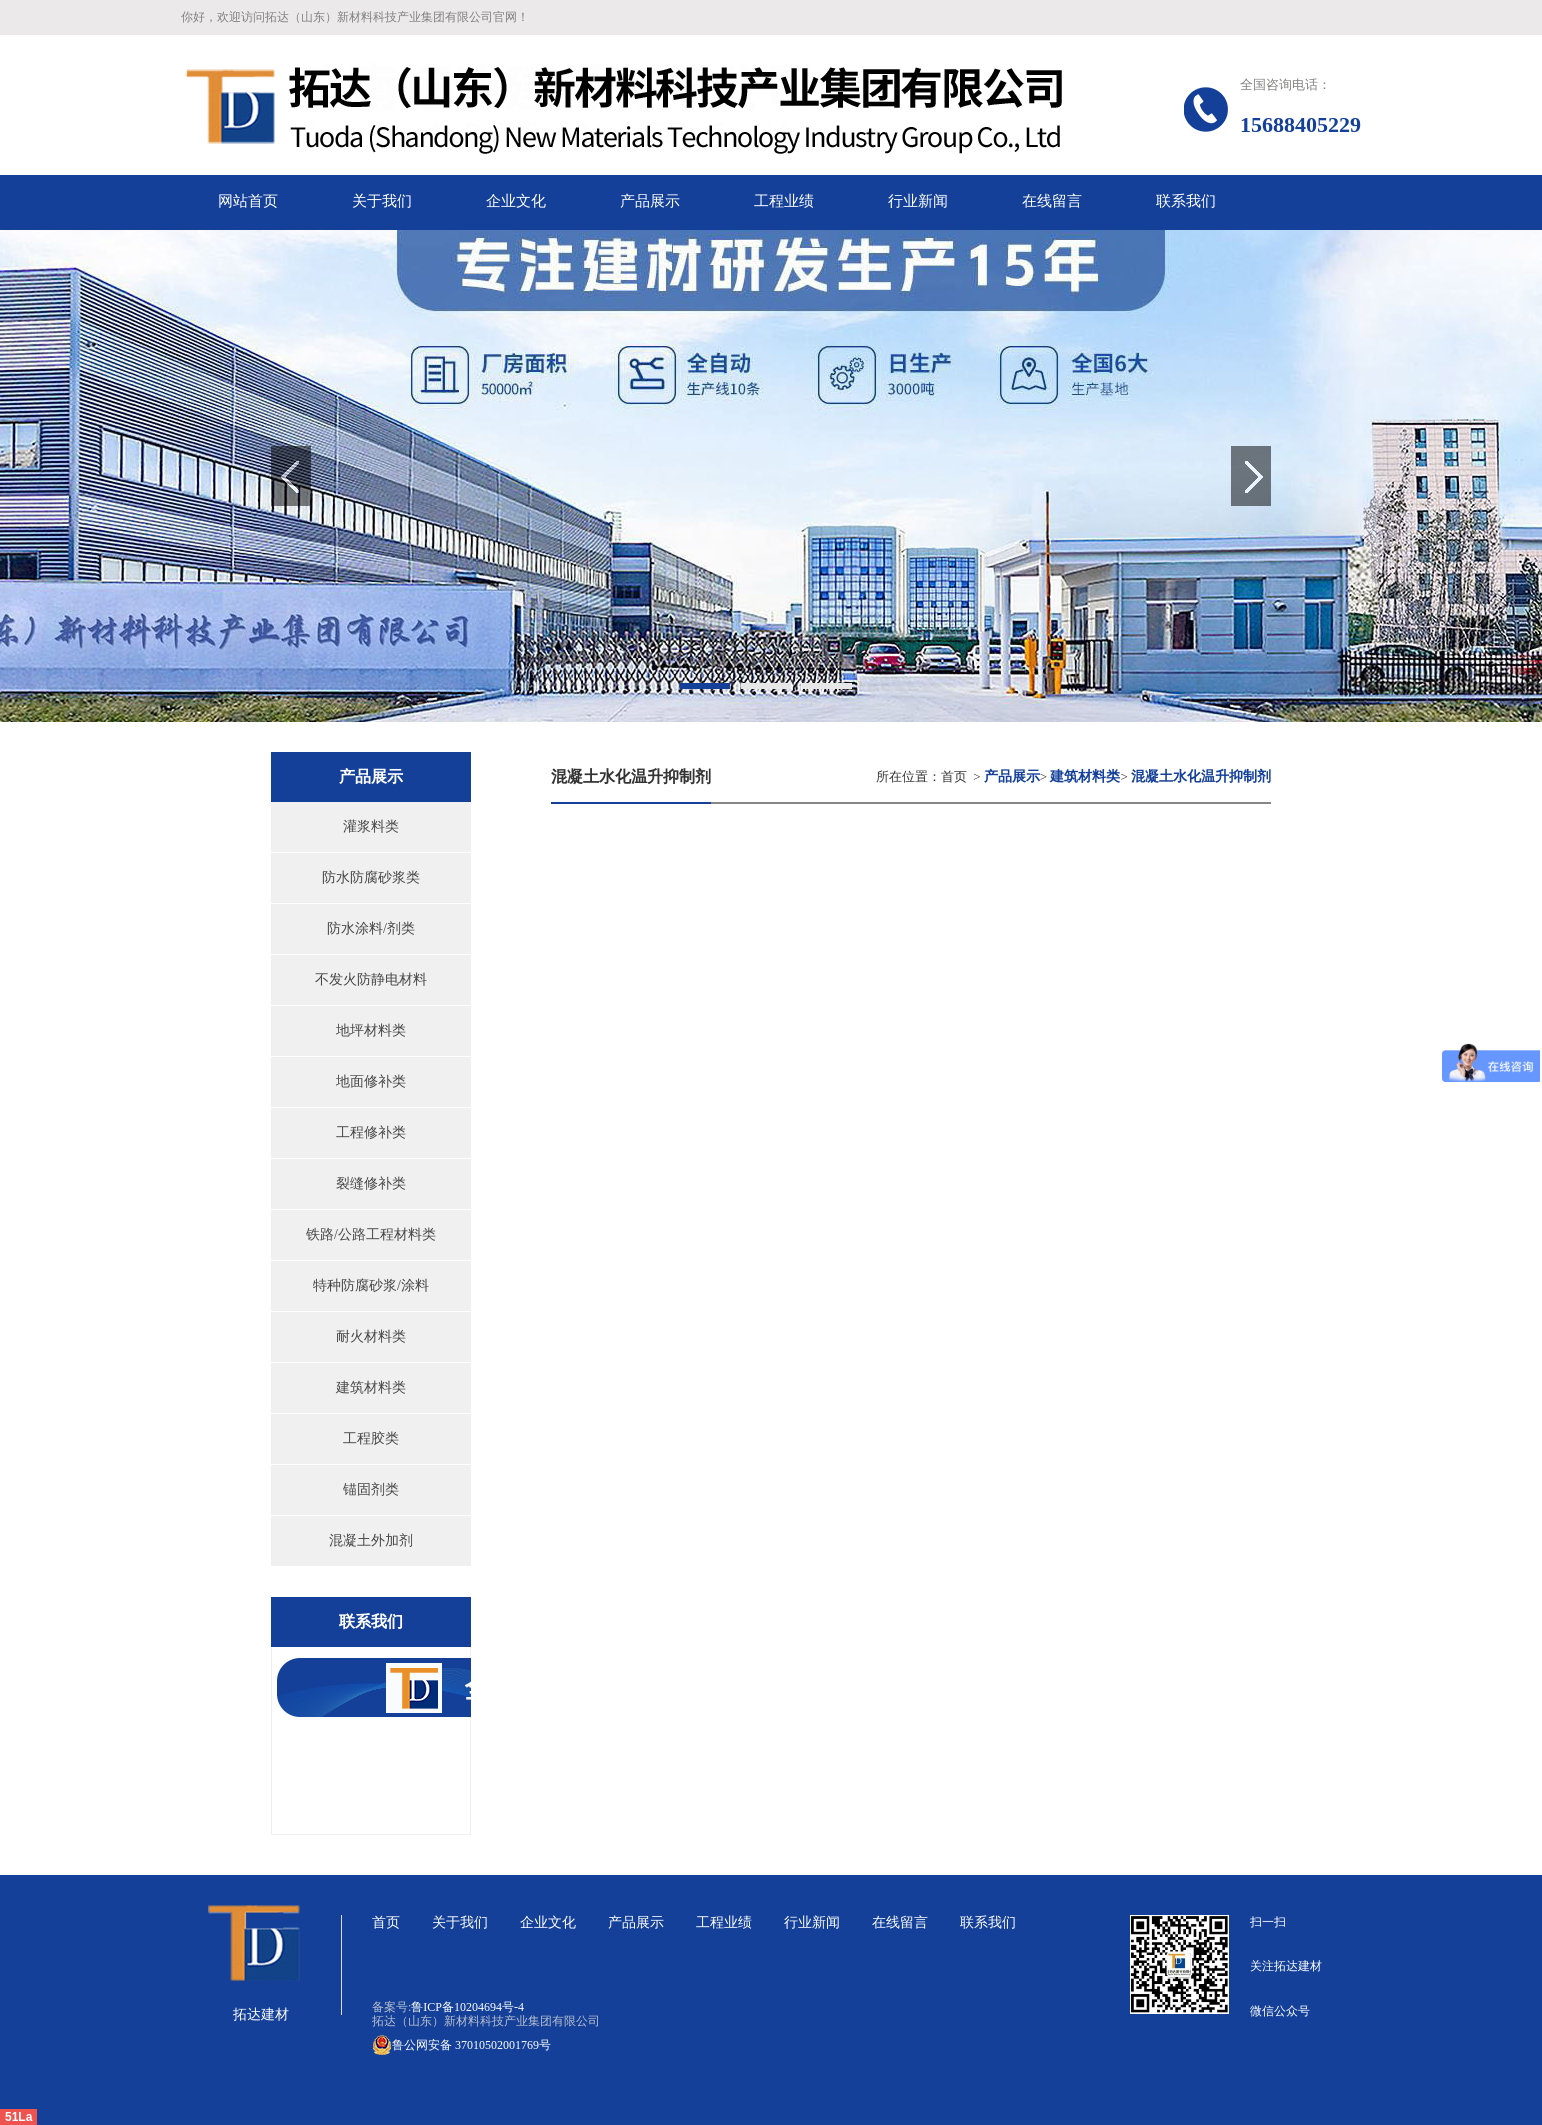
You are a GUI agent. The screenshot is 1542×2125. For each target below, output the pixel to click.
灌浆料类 (371, 826)
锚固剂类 (371, 1489)
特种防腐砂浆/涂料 (371, 1285)
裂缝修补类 (371, 1183)
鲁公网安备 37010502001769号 (461, 2045)
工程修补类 (371, 1132)
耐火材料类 (371, 1336)
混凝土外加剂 (371, 1540)
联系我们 (988, 1922)
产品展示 (636, 1922)
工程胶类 (371, 1438)
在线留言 (900, 1922)
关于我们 (460, 1922)
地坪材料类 (371, 1030)
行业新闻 (812, 1922)
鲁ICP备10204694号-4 (467, 2007)
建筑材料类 (371, 1387)
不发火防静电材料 (371, 979)
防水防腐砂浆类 (371, 877)
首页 (954, 776)
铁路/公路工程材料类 (371, 1234)
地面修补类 (371, 1081)
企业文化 (548, 1922)
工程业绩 (724, 1922)
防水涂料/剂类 (371, 928)
